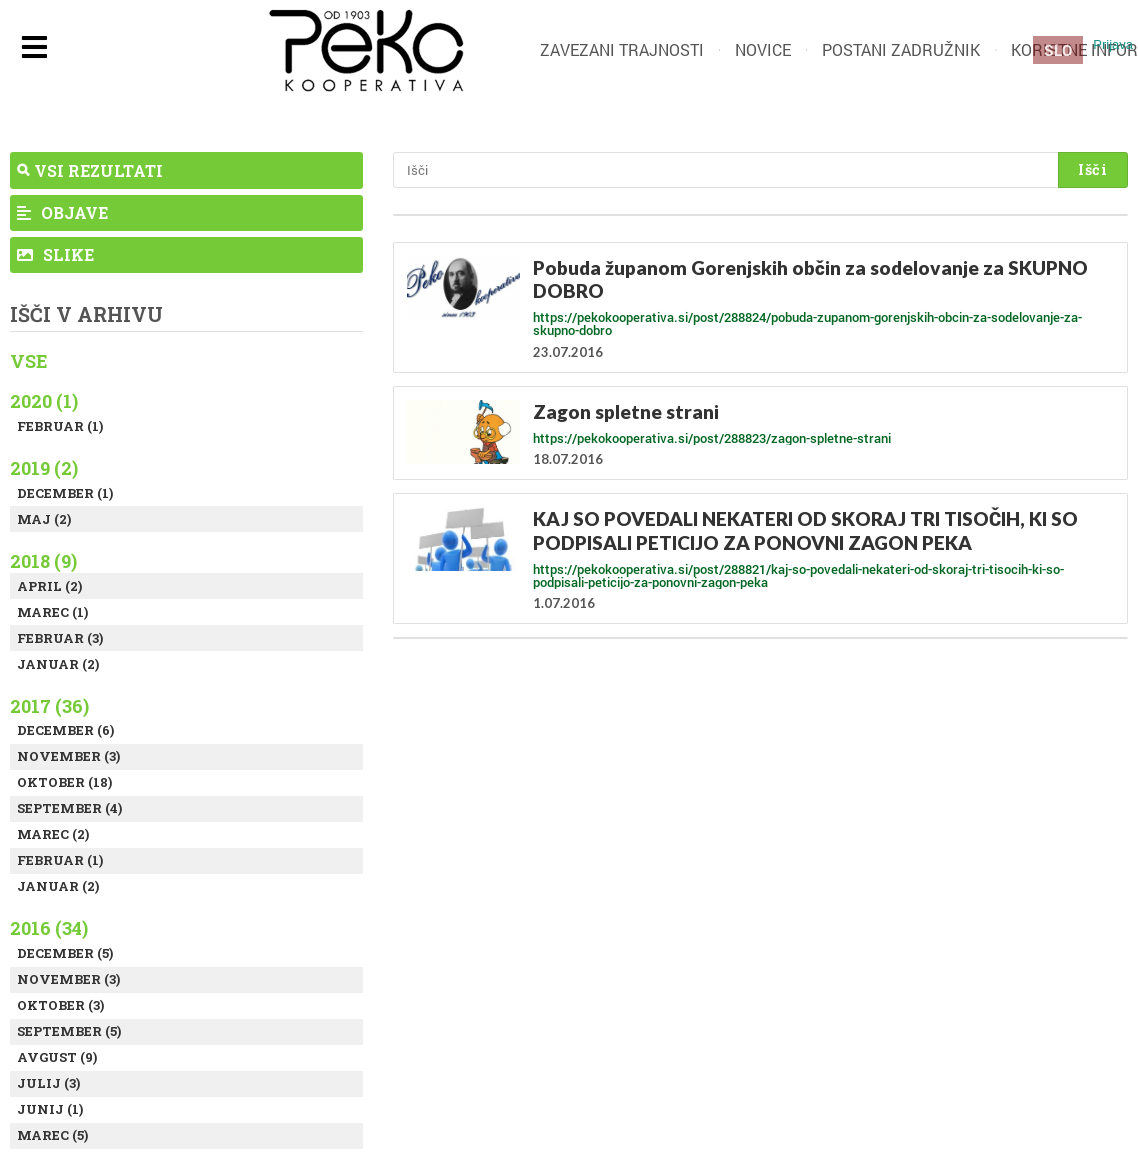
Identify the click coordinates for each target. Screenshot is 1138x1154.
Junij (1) (50, 1109)
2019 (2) (44, 468)
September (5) (69, 1031)
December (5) (65, 953)
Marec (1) (52, 612)
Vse (29, 361)
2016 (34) (49, 928)
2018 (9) (43, 561)
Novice (763, 49)
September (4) (69, 808)
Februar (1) (60, 426)
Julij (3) (48, 1083)
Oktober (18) (64, 782)
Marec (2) (53, 834)
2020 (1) (44, 401)
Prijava (1113, 44)
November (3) (68, 756)
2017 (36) (49, 706)
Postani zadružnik (901, 49)
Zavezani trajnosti (622, 49)
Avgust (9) (57, 1057)
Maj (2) (44, 519)
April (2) (49, 586)
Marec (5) (52, 1135)
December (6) (65, 730)
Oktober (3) (60, 1005)
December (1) (65, 493)
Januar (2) (58, 664)
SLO (1058, 50)
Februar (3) (60, 638)
